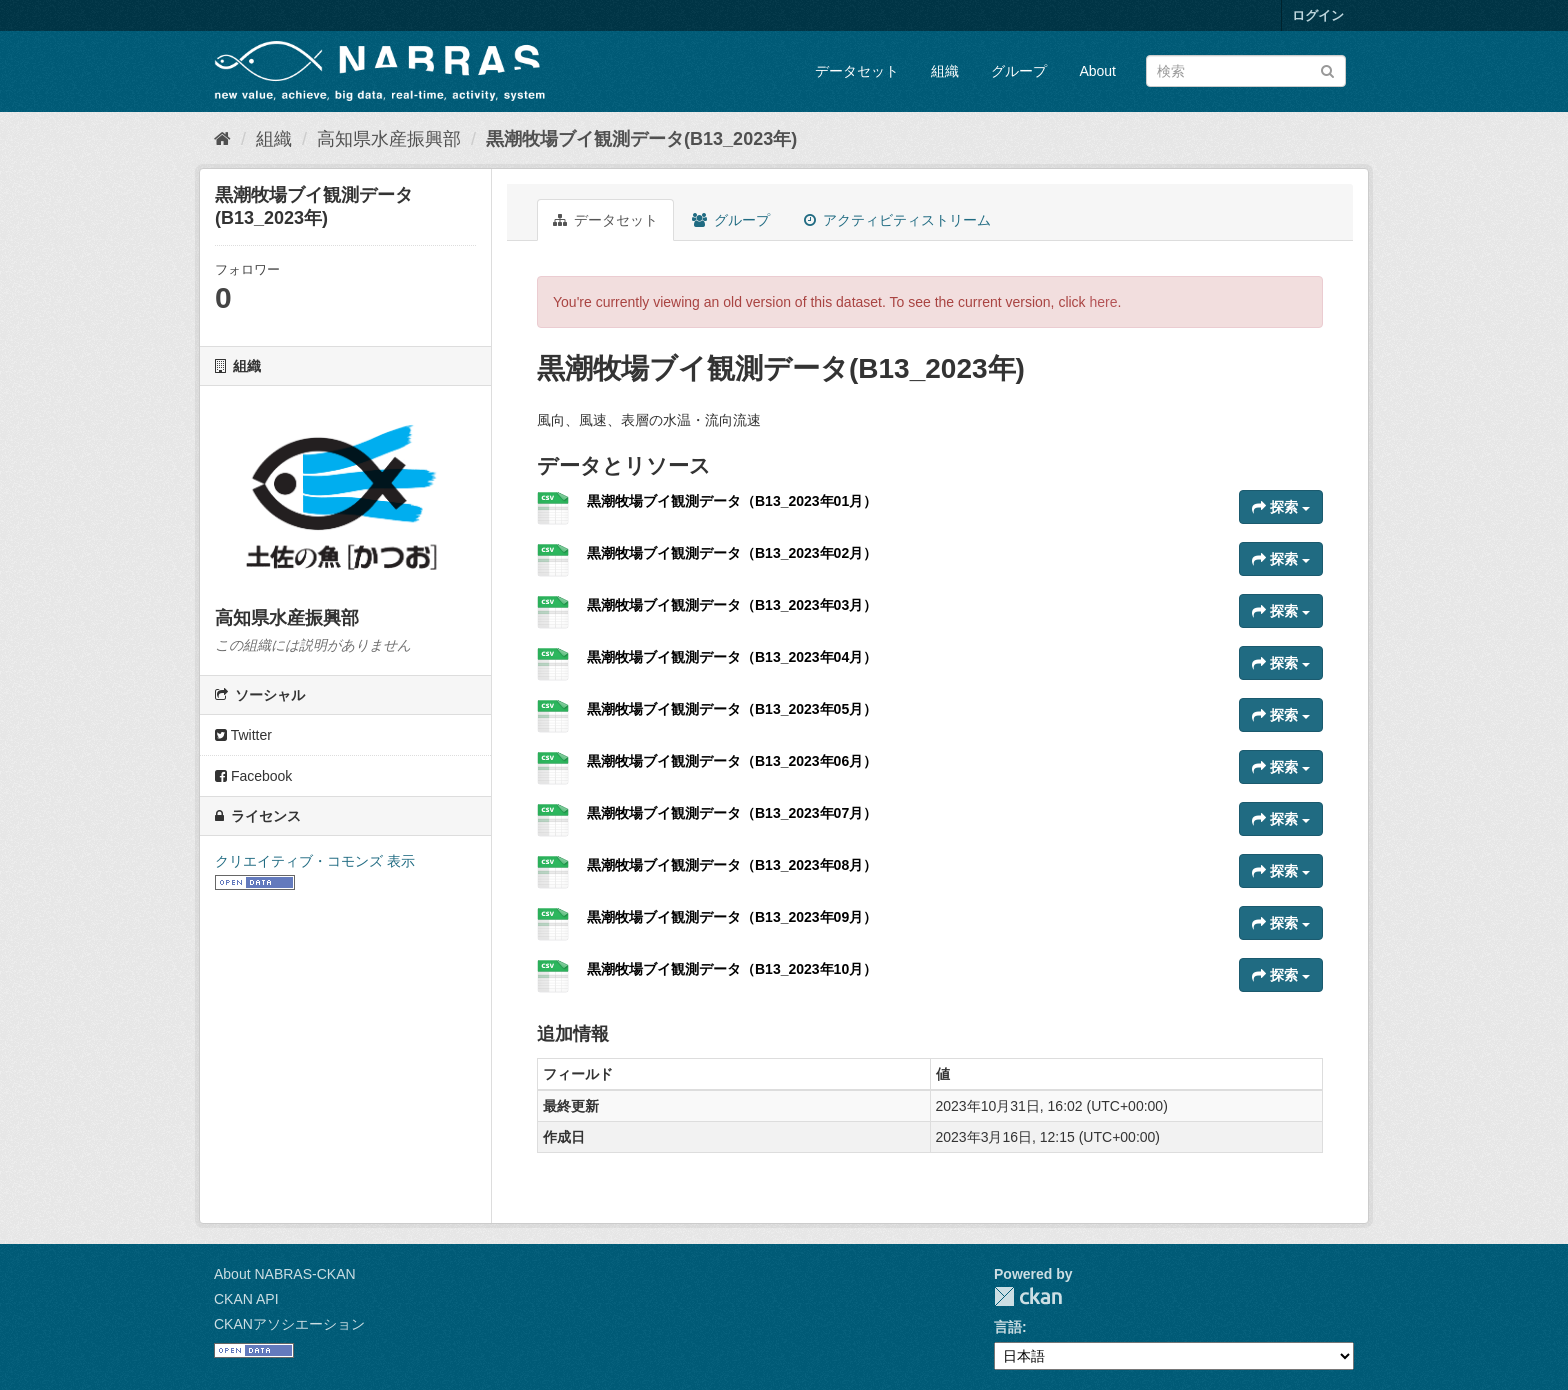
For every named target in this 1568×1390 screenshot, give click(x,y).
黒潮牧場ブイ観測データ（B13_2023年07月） (732, 813)
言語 (1008, 1327)
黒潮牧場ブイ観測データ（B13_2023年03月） (732, 605)
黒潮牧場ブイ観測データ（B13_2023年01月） (732, 501)
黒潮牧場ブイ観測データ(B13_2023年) (641, 139)
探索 (1281, 507)
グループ (1019, 71)
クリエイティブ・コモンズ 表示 (315, 861)
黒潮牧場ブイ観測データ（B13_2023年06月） (732, 761)
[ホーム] (222, 139)
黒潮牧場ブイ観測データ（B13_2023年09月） (732, 917)
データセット (857, 71)
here (1104, 302)
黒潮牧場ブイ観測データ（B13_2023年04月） (732, 657)
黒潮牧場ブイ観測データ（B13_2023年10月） (732, 969)
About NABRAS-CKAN (285, 1274)
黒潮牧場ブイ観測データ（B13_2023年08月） (732, 865)
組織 (945, 71)
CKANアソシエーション (289, 1324)
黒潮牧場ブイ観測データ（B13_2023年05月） (732, 709)
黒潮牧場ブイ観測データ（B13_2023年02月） (732, 553)
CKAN (1028, 1296)
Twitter (243, 735)
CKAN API (246, 1299)
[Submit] (1327, 69)
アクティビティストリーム (897, 220)
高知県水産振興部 (389, 139)
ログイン (1318, 15)
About (1097, 71)
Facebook (253, 776)
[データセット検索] (1246, 71)
